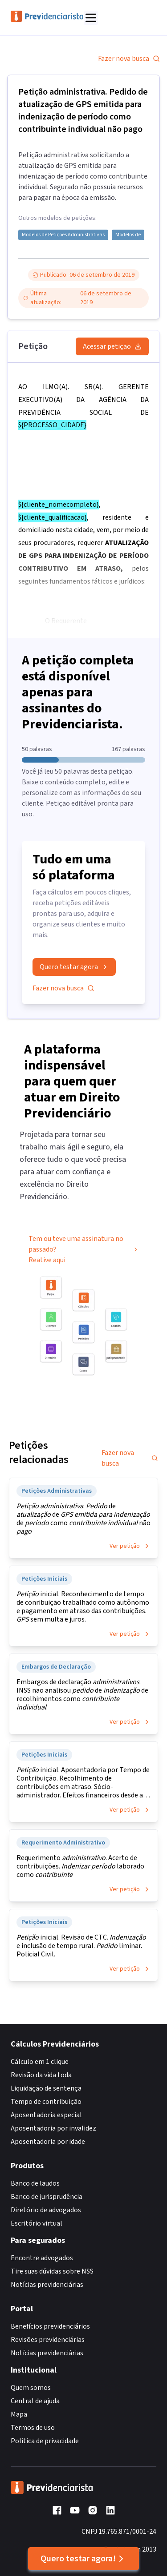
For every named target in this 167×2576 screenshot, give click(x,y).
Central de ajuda (35, 2401)
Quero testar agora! (83, 2558)
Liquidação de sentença (46, 2088)
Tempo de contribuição (46, 2102)
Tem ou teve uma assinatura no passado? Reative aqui (83, 1251)
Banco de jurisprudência (46, 2197)
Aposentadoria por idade (48, 2142)
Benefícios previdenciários (50, 2326)
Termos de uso (33, 2428)
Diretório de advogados (46, 2210)
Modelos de (128, 235)
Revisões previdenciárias (48, 2340)
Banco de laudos (35, 2183)
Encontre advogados (42, 2258)
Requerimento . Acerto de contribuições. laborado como (80, 1866)
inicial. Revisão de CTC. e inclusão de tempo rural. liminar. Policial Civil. (81, 1946)
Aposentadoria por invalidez (53, 2128)
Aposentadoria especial (46, 2115)
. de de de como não (83, 1519)
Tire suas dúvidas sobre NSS (52, 2271)
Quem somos (31, 2388)
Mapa (19, 2414)
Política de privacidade (45, 2441)
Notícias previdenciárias (47, 2285)
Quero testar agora (74, 967)
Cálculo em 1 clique (40, 2062)
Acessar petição (112, 346)
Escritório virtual (36, 2223)
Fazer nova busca (129, 59)
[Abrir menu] (91, 18)
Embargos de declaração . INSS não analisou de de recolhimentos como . (82, 1695)
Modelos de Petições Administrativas (63, 235)
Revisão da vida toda (41, 2075)
